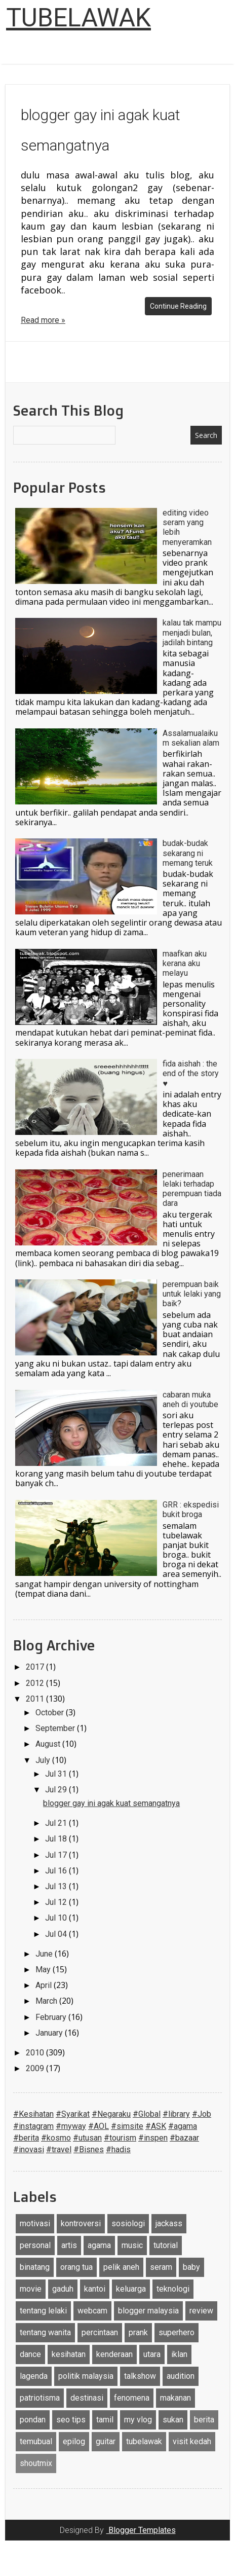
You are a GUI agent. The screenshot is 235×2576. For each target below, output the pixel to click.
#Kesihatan (33, 2114)
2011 (36, 1699)
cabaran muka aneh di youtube (190, 1399)
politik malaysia (85, 2376)
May (44, 1969)
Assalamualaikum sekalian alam (191, 738)
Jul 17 (57, 1855)
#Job (201, 2114)
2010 (36, 2052)
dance (30, 2354)
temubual (36, 2441)
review (201, 2310)
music (132, 2245)
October (50, 1712)
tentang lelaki (43, 2310)
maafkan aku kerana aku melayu (185, 963)
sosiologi (128, 2223)
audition (180, 2376)
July (43, 1760)
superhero (176, 2332)
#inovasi (28, 2149)
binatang (35, 2267)
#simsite (127, 2126)
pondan (33, 2419)
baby (191, 2267)
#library (176, 2114)
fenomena (131, 2398)
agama (99, 2245)
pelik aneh (121, 2267)
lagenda (34, 2376)
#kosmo (56, 2138)
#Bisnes (88, 2149)
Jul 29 (57, 1789)
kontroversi (81, 2223)
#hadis (118, 2149)
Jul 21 (57, 1823)
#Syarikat (73, 2114)
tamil (104, 2419)
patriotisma (40, 2398)
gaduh (62, 2289)
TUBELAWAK (78, 17)
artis (69, 2245)
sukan (173, 2419)
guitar (105, 2441)
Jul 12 (57, 1902)
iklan (179, 2354)
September (56, 1728)
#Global (147, 2114)
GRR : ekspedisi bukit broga (191, 1509)
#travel (58, 2149)
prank (138, 2332)
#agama (182, 2126)
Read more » (43, 320)
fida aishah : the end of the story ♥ (191, 1073)
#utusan (87, 2138)
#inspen (153, 2138)
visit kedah (192, 2441)
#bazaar (184, 2138)
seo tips (71, 2419)
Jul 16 (57, 1870)
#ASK (155, 2126)
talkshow (140, 2376)
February (51, 2017)
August (48, 1744)
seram (161, 2267)
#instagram (33, 2126)
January (50, 2033)
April (44, 1985)
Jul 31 (57, 1774)
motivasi (35, 2223)
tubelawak (144, 2441)
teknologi (172, 2289)
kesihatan (69, 2354)
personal (35, 2245)
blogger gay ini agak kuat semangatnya (111, 1803)
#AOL (98, 2126)
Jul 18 (57, 1839)
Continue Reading (178, 306)
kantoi (94, 2289)
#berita (26, 2138)
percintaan (100, 2332)
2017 (36, 1667)
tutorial (165, 2245)
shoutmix (36, 2463)
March (47, 2001)
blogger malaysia (148, 2310)
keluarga (131, 2289)
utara (152, 2354)
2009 (36, 2068)
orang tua (76, 2267)
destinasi (86, 2398)
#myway (71, 2126)
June (45, 1954)
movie (31, 2289)
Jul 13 (57, 1886)
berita (204, 2419)
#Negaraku (111, 2114)
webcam (92, 2310)
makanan (175, 2398)
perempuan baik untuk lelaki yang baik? (192, 1293)
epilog (74, 2441)
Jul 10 (57, 1918)
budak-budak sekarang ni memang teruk (188, 852)
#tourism (120, 2138)
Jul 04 (57, 1934)
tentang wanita (45, 2332)
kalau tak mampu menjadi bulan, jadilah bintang (192, 632)
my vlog (138, 2419)
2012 (36, 1683)
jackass (168, 2223)
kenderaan (114, 2354)
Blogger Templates (141, 2530)
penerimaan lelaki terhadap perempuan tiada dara (192, 1188)
